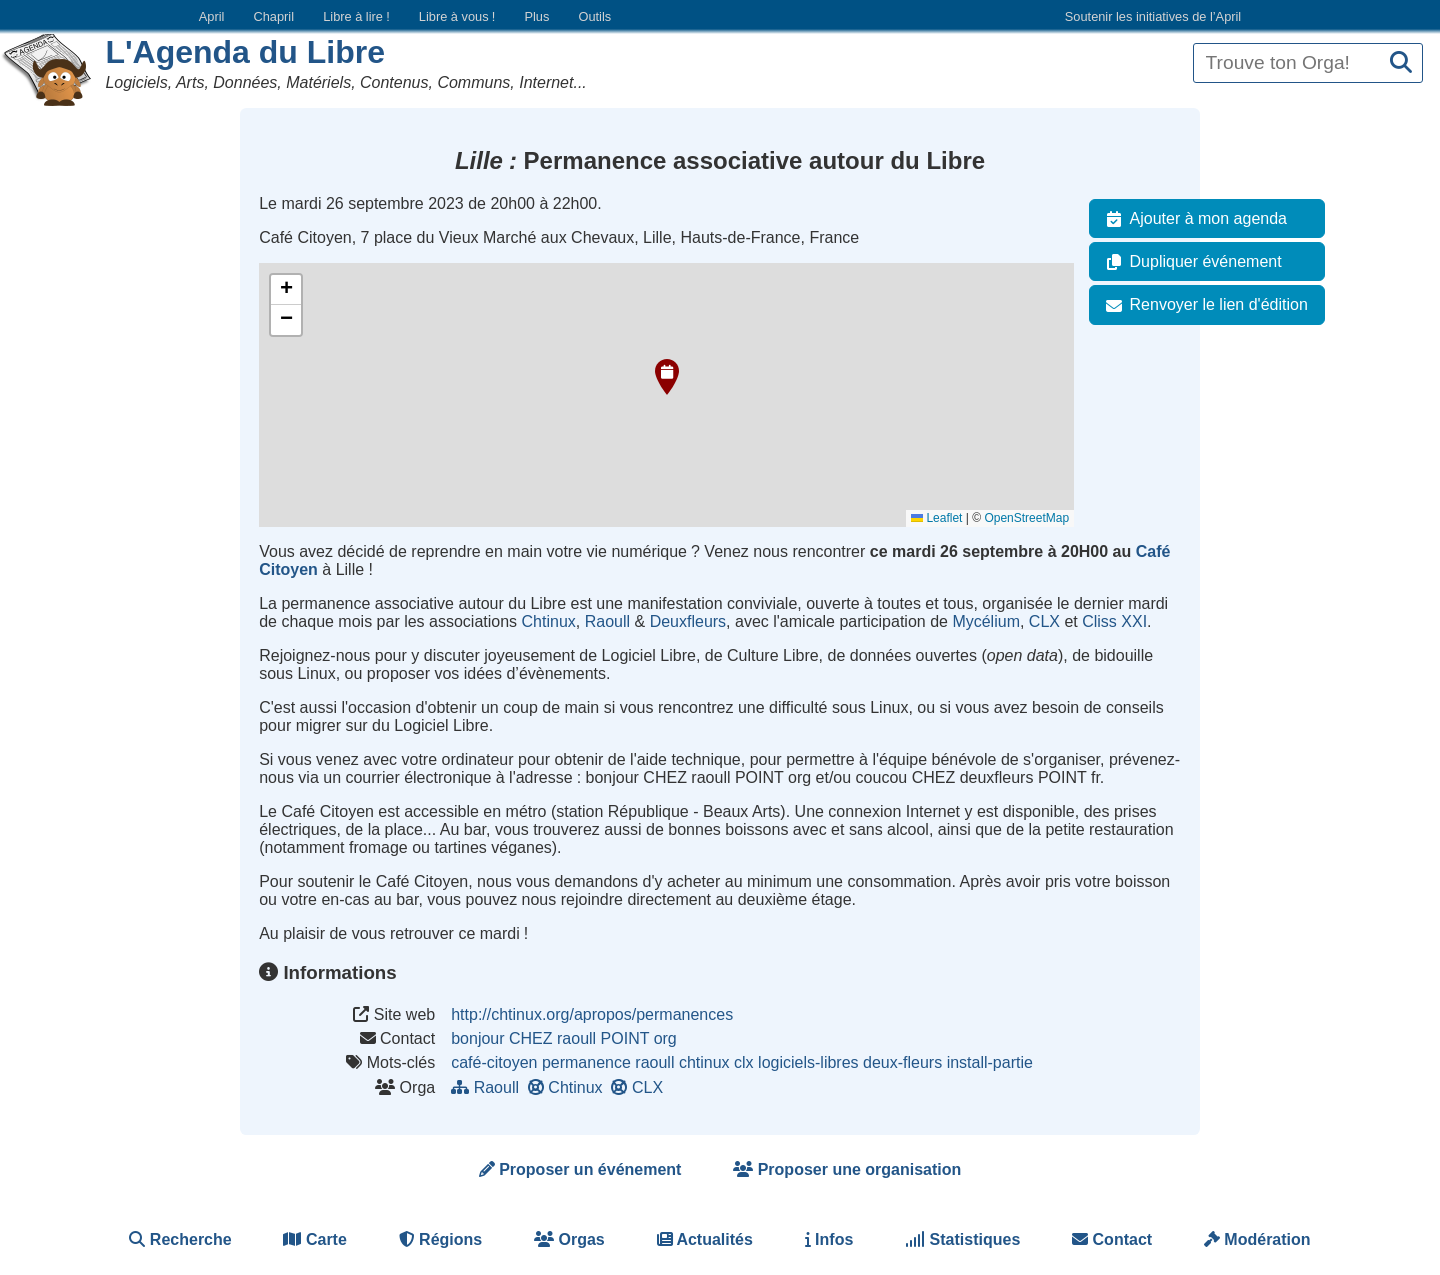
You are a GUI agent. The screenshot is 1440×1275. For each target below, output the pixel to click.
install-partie (990, 1062)
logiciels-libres (808, 1062)
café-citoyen (494, 1062)
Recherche (180, 1239)
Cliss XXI (1114, 621)
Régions (441, 1239)
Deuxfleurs (688, 621)
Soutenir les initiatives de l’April (1153, 16)
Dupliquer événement (1190, 262)
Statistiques (962, 1239)
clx (744, 1062)
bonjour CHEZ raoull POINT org (564, 1038)
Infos (829, 1239)
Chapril (274, 16)
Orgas (569, 1239)
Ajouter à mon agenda (1192, 219)
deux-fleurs (902, 1062)
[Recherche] (1401, 63)
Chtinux (549, 621)
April (212, 16)
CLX (1044, 621)
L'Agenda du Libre (245, 52)
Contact (1112, 1239)
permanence (586, 1062)
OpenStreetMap (1026, 518)
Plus (536, 16)
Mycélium (986, 621)
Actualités (705, 1239)
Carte (314, 1239)
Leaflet (936, 518)
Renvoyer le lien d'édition (1203, 305)
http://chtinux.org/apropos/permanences (592, 1014)
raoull (654, 1062)
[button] (667, 377)
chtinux (704, 1062)
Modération (1257, 1239)
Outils (594, 16)
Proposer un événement (580, 1169)
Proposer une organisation (847, 1169)
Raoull (607, 621)
